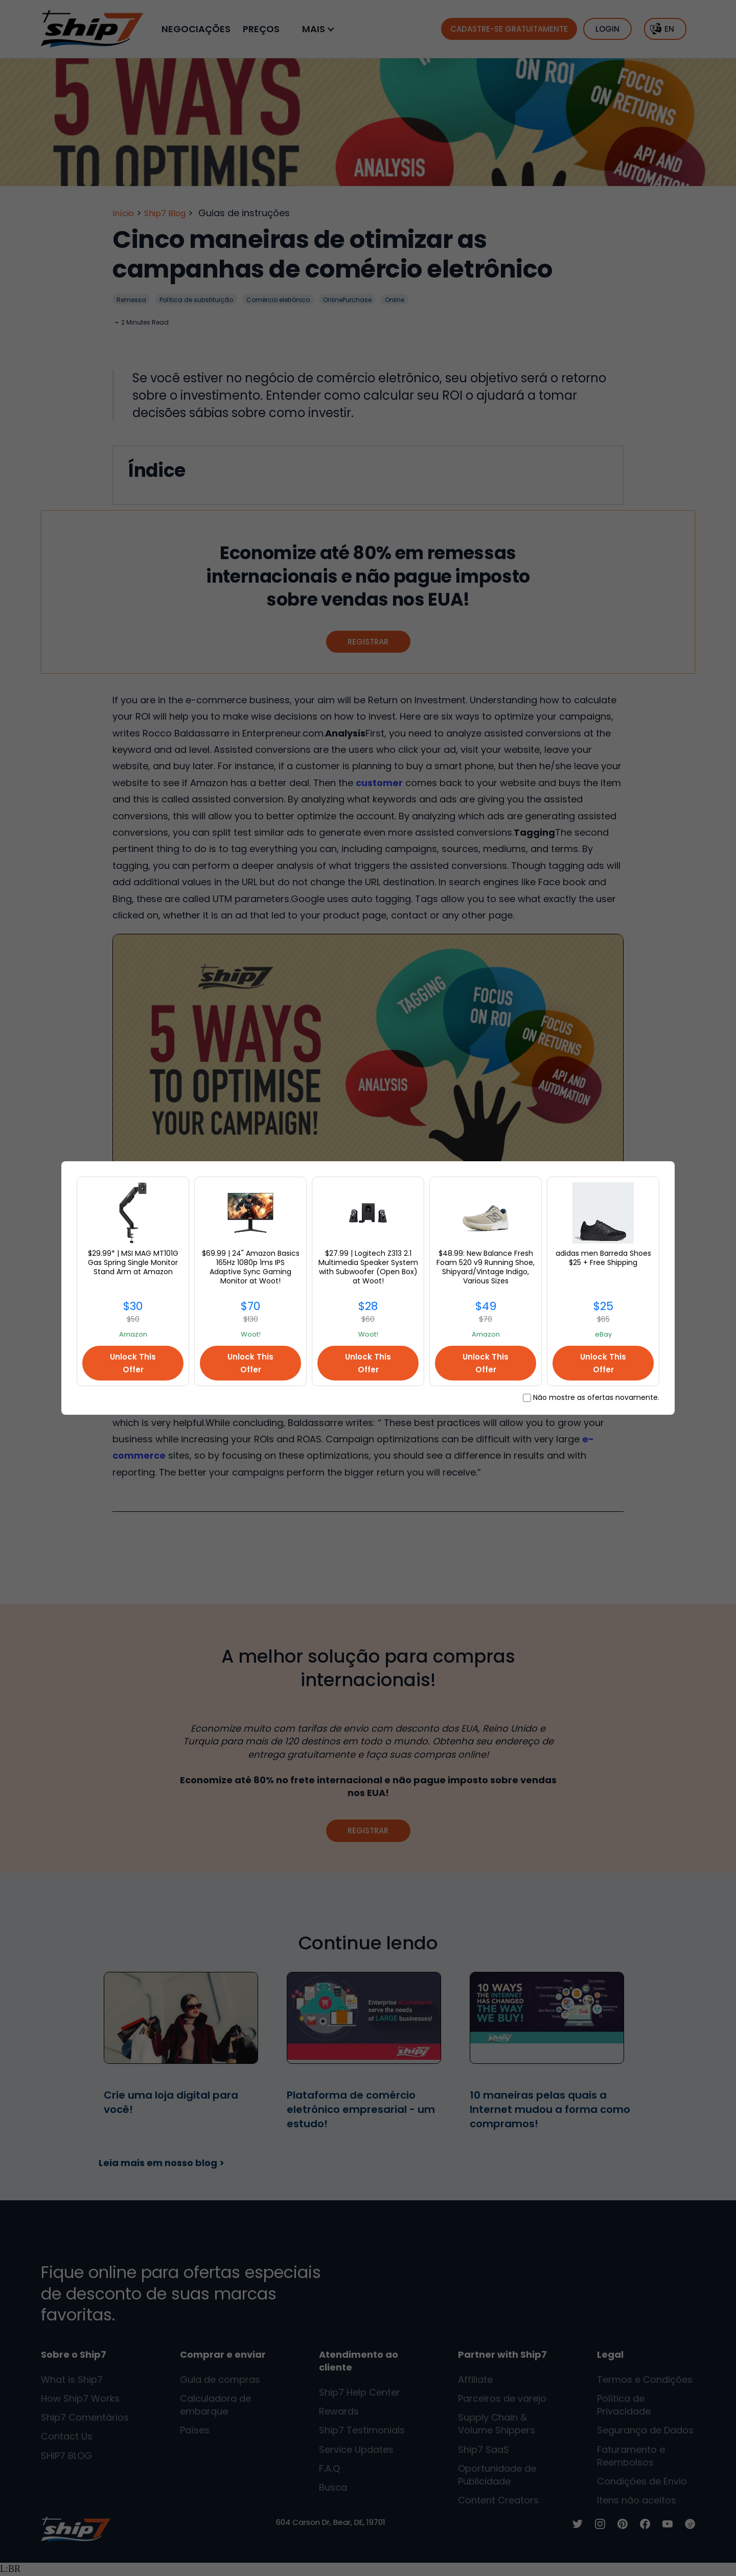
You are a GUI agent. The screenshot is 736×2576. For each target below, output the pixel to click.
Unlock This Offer (133, 1363)
